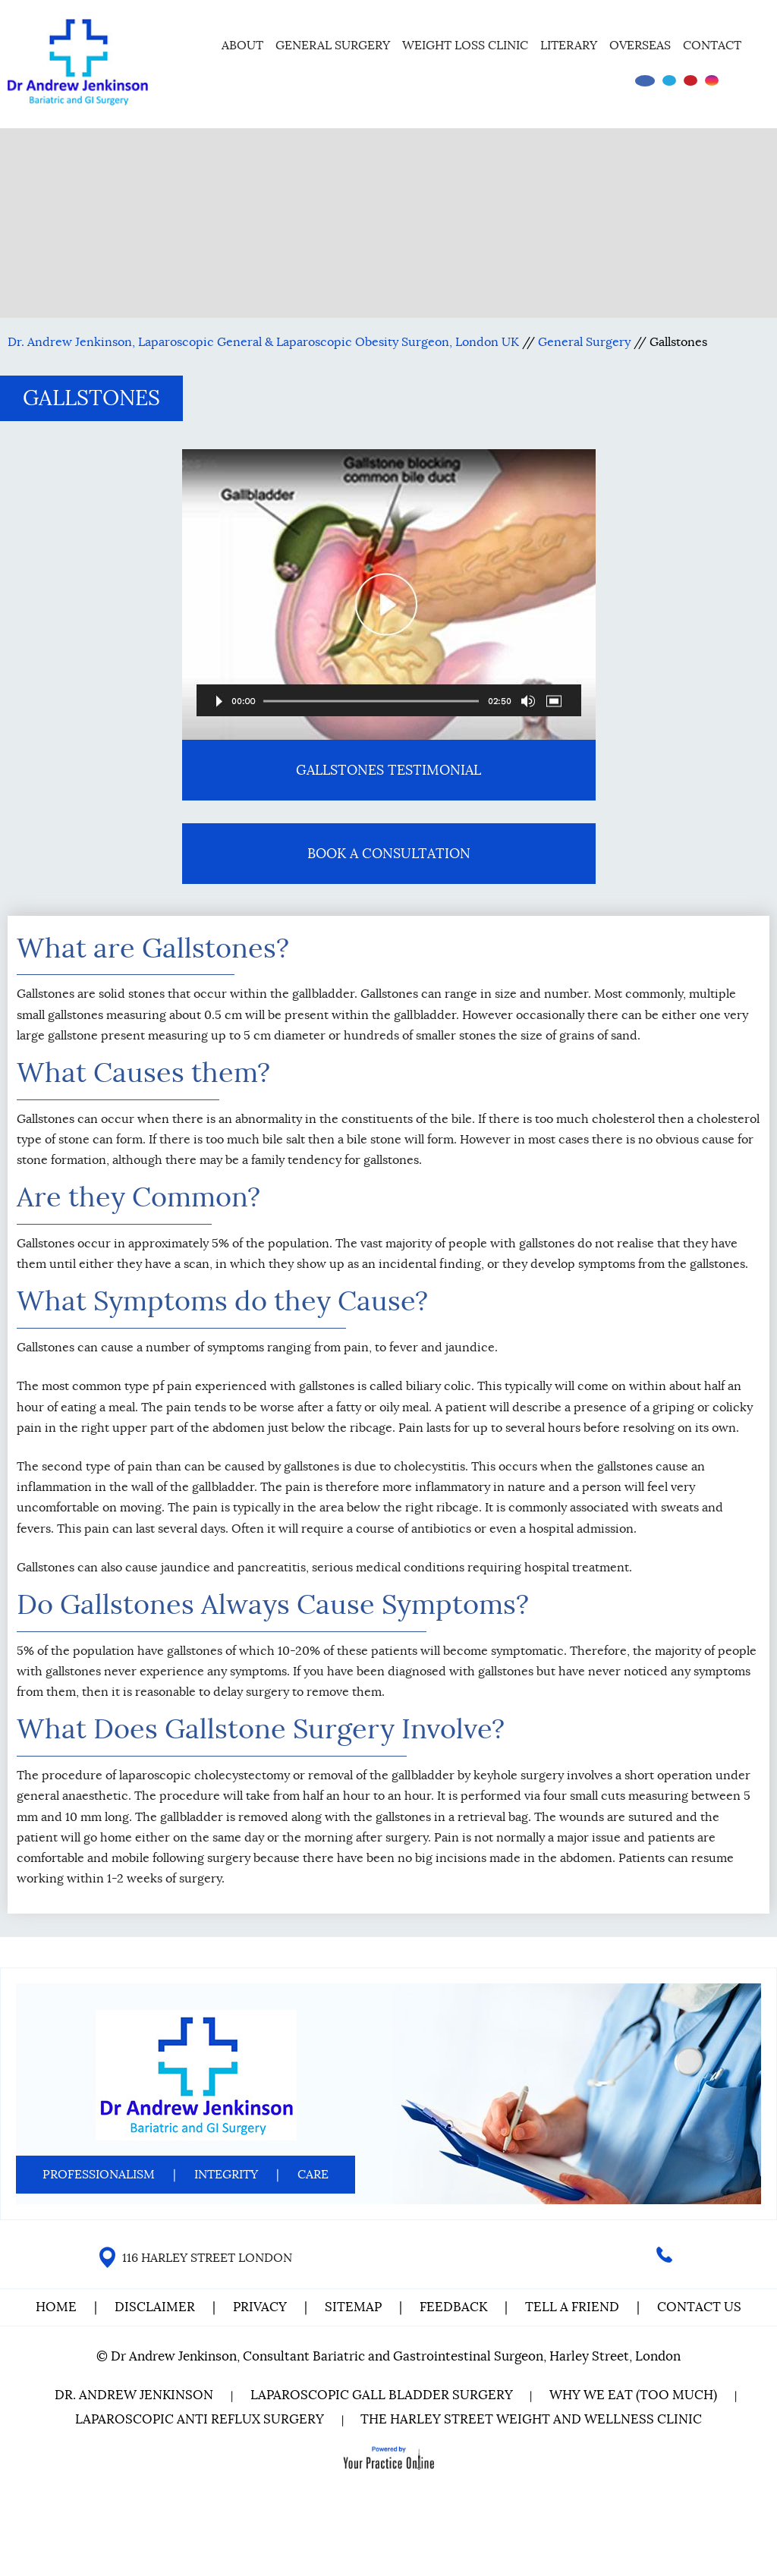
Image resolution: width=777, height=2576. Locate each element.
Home (195, 43)
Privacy (260, 2307)
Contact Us (699, 2307)
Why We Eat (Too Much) (634, 2395)
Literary (568, 45)
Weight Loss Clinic (465, 45)
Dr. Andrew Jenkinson (134, 2395)
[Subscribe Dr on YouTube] (690, 80)
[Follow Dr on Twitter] (669, 80)
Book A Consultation (388, 853)
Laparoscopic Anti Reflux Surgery (199, 2419)
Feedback (453, 2307)
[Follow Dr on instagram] (712, 80)
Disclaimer (156, 2307)
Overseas (640, 45)
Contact (712, 45)
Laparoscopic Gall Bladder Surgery (381, 2395)
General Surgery (332, 45)
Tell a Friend (572, 2307)
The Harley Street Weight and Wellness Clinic (532, 2419)
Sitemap (353, 2307)
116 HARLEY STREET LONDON (207, 2258)
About (242, 45)
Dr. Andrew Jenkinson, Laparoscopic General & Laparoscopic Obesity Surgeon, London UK (263, 342)
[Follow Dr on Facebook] (645, 80)
